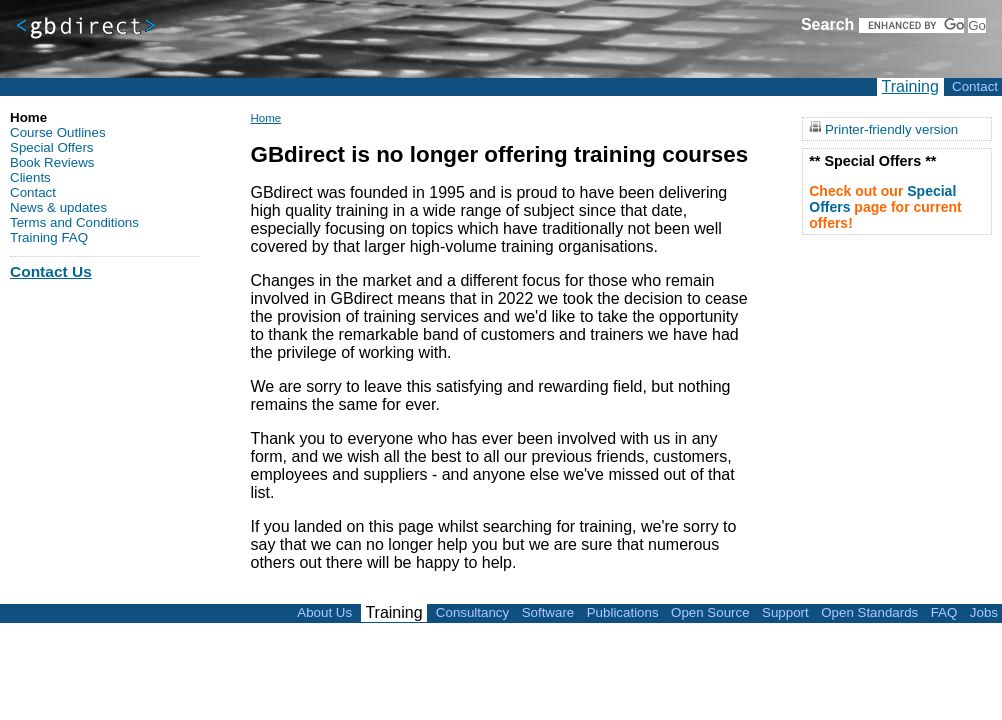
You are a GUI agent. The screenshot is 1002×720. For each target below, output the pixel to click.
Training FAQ (49, 237)
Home (265, 118)
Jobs (984, 612)
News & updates (58, 207)
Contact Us (51, 271)
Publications (623, 612)
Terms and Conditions (74, 222)
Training (910, 86)
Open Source (710, 612)
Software (548, 612)
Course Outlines (58, 132)
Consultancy (472, 612)
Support (785, 612)
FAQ (944, 612)
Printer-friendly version (891, 128)
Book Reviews (52, 162)
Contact (975, 86)
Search (827, 24)
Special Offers (51, 147)
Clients (30, 177)
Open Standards (869, 612)
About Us (324, 612)
